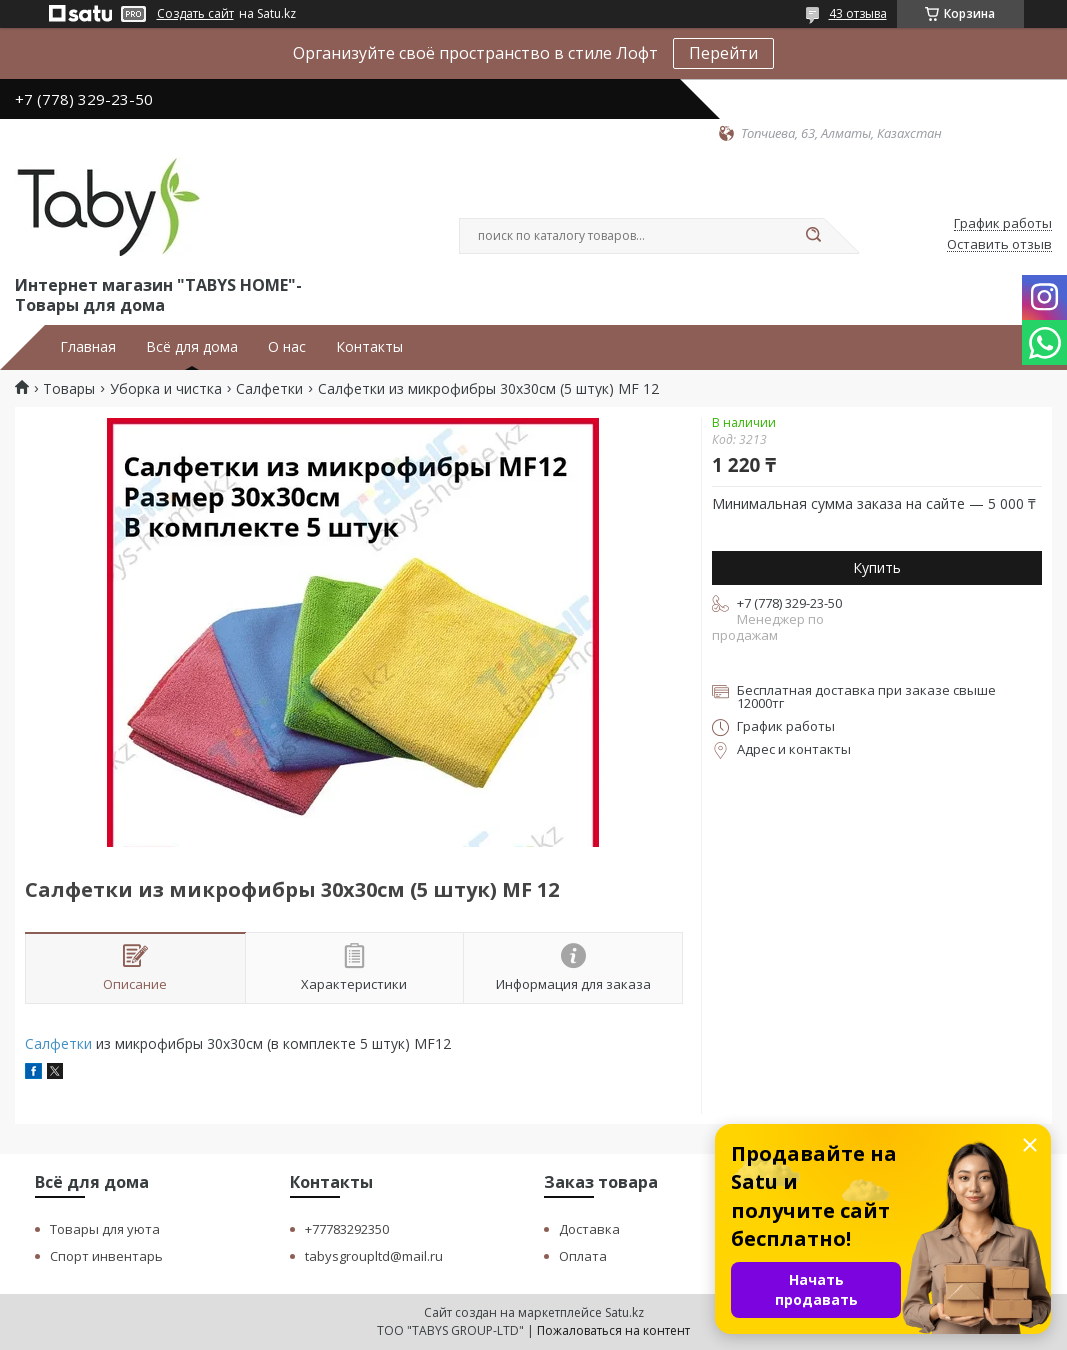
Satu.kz (624, 1312)
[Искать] (814, 236)
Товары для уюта (105, 1229)
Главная (88, 347)
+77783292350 (347, 1229)
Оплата (583, 1256)
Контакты (369, 347)
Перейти (723, 53)
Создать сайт (195, 14)
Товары (69, 389)
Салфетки (269, 389)
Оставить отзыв (999, 245)
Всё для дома (192, 347)
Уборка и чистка (166, 389)
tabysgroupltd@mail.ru (374, 1256)
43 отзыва (858, 13)
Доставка (589, 1229)
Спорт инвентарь (106, 1256)
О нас (287, 347)
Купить (877, 567)
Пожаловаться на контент (613, 1330)
